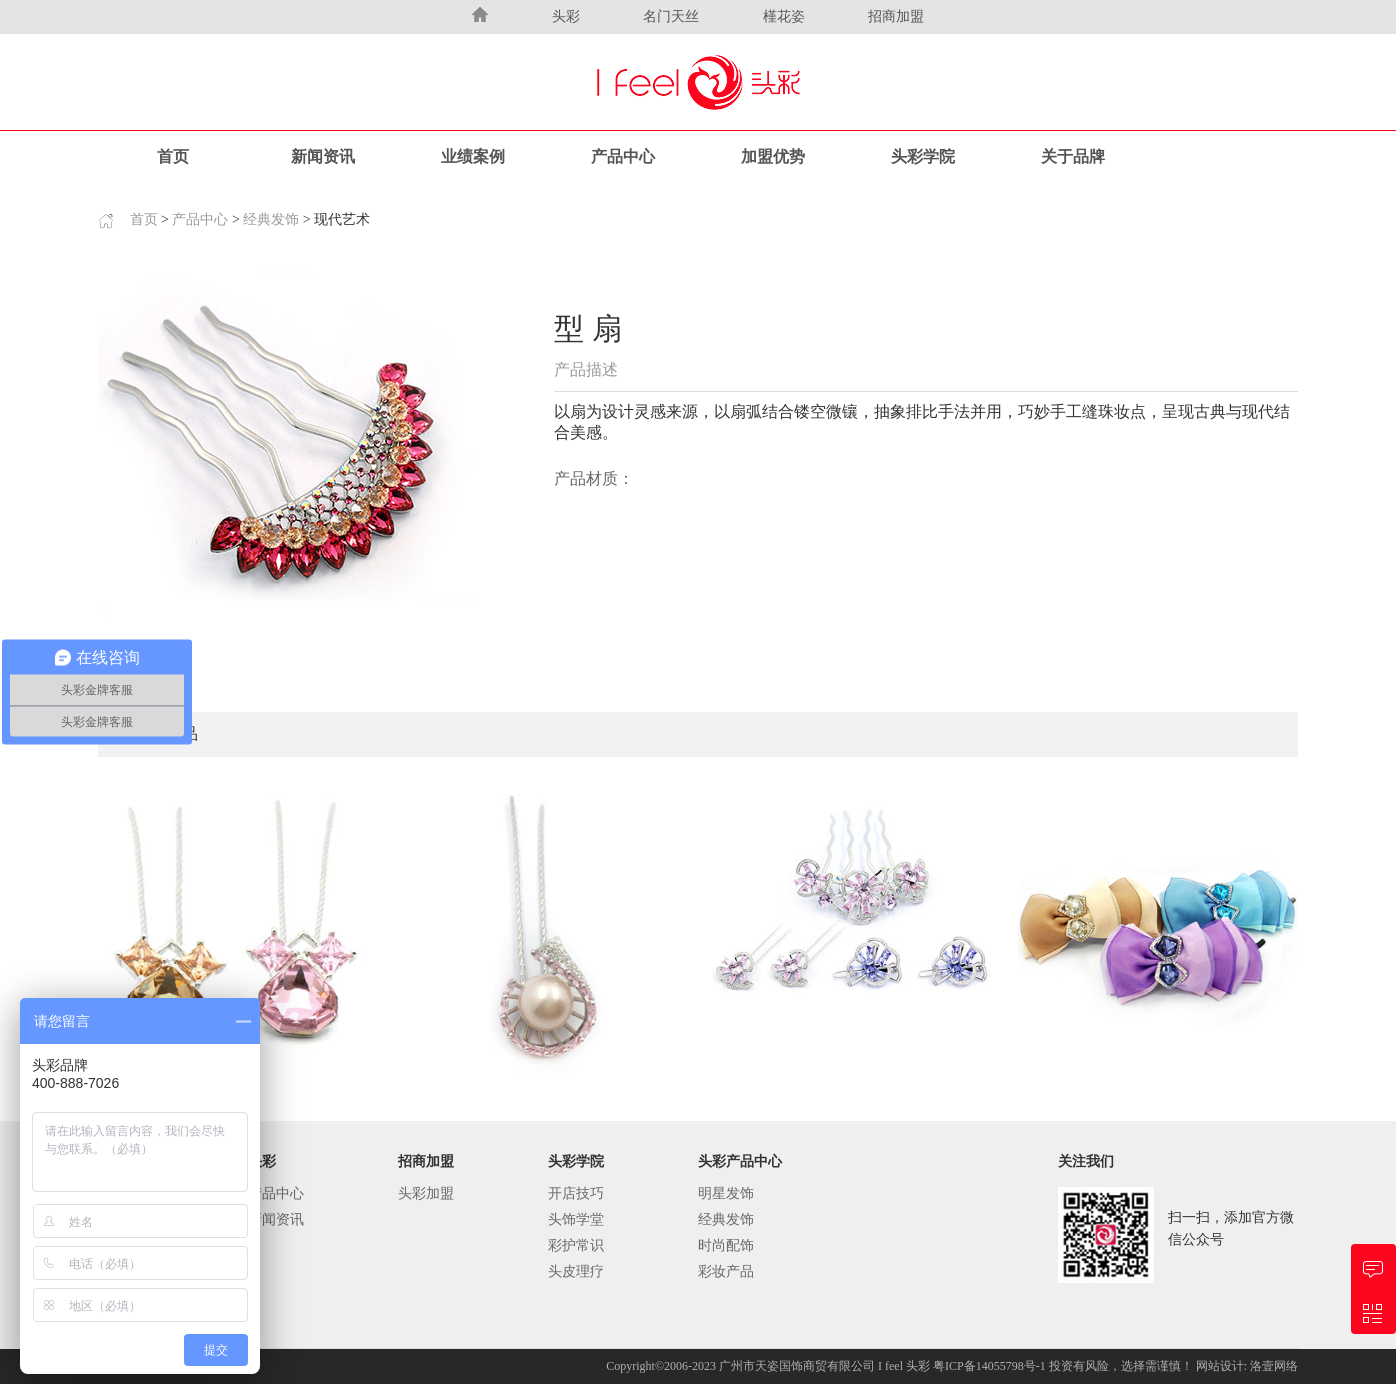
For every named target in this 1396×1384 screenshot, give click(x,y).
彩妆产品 (726, 1271)
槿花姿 (784, 16)
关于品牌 (1073, 156)
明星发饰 (726, 1193)
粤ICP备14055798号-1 (991, 1366)
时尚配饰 (726, 1245)
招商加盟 (896, 16)
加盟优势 (773, 156)
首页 (173, 156)
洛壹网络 (1274, 1366)
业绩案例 (473, 156)
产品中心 (623, 156)
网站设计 (1220, 1366)
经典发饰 (271, 219)
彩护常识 (576, 1245)
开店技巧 (576, 1193)
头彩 (566, 16)
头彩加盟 (426, 1193)
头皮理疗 (576, 1271)
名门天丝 (671, 16)
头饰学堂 (576, 1219)
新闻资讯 (323, 156)
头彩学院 (923, 156)
